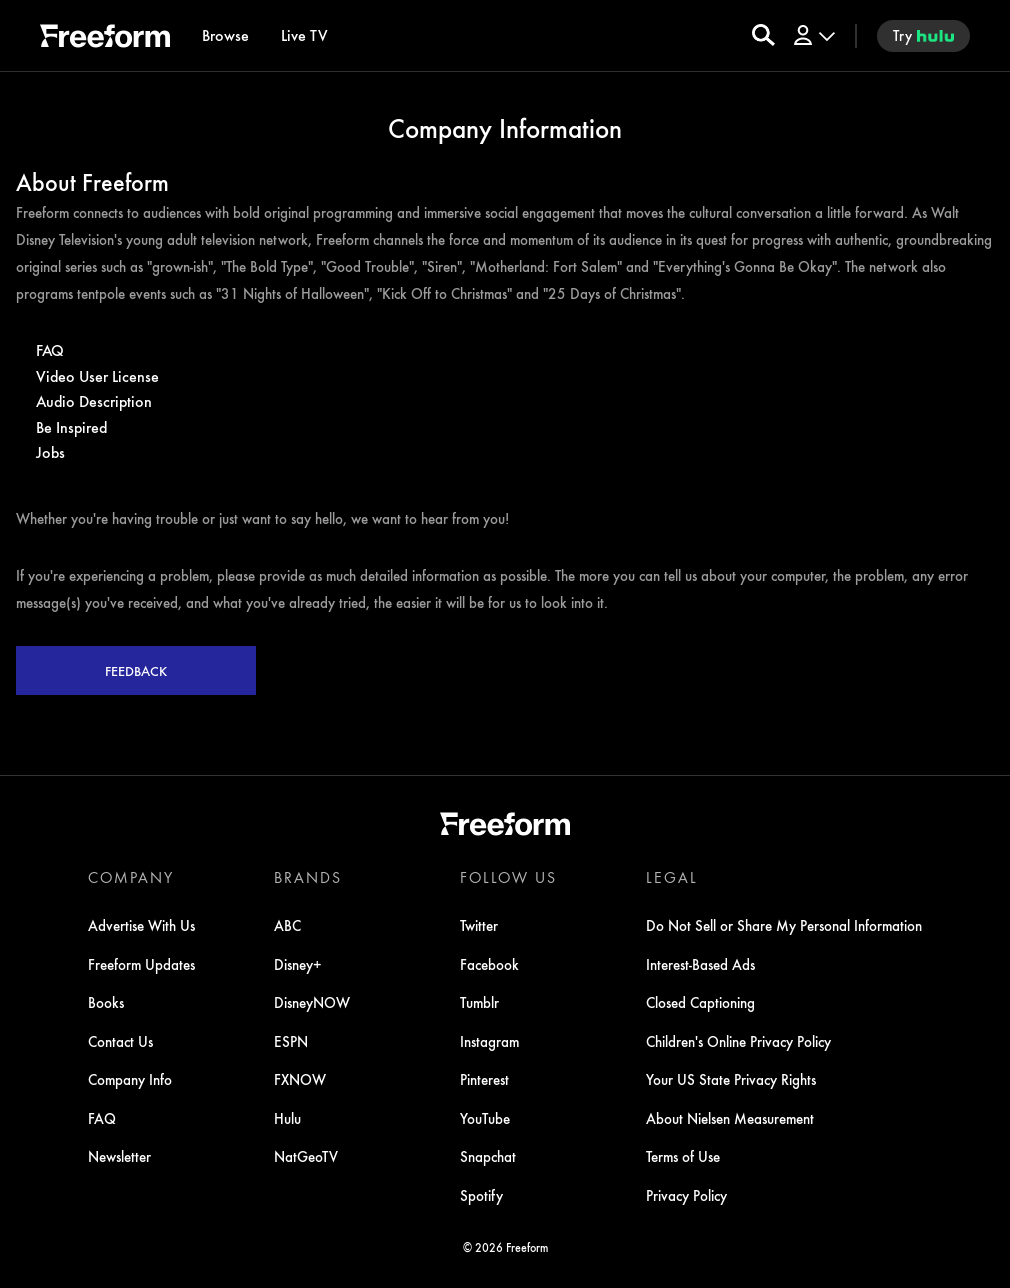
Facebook (489, 964)
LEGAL (672, 877)
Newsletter (119, 1156)
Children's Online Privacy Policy (738, 1041)
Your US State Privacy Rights (731, 1079)
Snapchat (488, 1156)
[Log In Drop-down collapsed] (813, 35)
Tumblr (479, 1002)
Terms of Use (683, 1156)
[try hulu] (923, 36)
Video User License (97, 375)
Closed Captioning (700, 1002)
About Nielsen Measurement (730, 1118)
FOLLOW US (508, 877)
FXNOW (300, 1079)
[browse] (225, 35)
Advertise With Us (141, 925)
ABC (287, 925)
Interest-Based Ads (700, 964)
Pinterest (484, 1079)
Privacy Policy (686, 1195)
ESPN (291, 1041)
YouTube (485, 1118)
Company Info (130, 1079)
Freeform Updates (141, 964)
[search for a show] (763, 35)
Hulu (287, 1118)
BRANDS (308, 877)
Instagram (489, 1041)
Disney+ (298, 964)
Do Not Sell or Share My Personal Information (784, 925)
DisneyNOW (312, 1002)
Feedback (136, 670)
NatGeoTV (306, 1156)
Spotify (481, 1195)
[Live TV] (304, 35)
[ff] (105, 39)
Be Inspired (71, 426)
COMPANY (131, 877)
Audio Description (94, 400)
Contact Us (120, 1041)
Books (106, 1002)
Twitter (479, 925)
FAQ (50, 349)
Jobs (50, 451)
